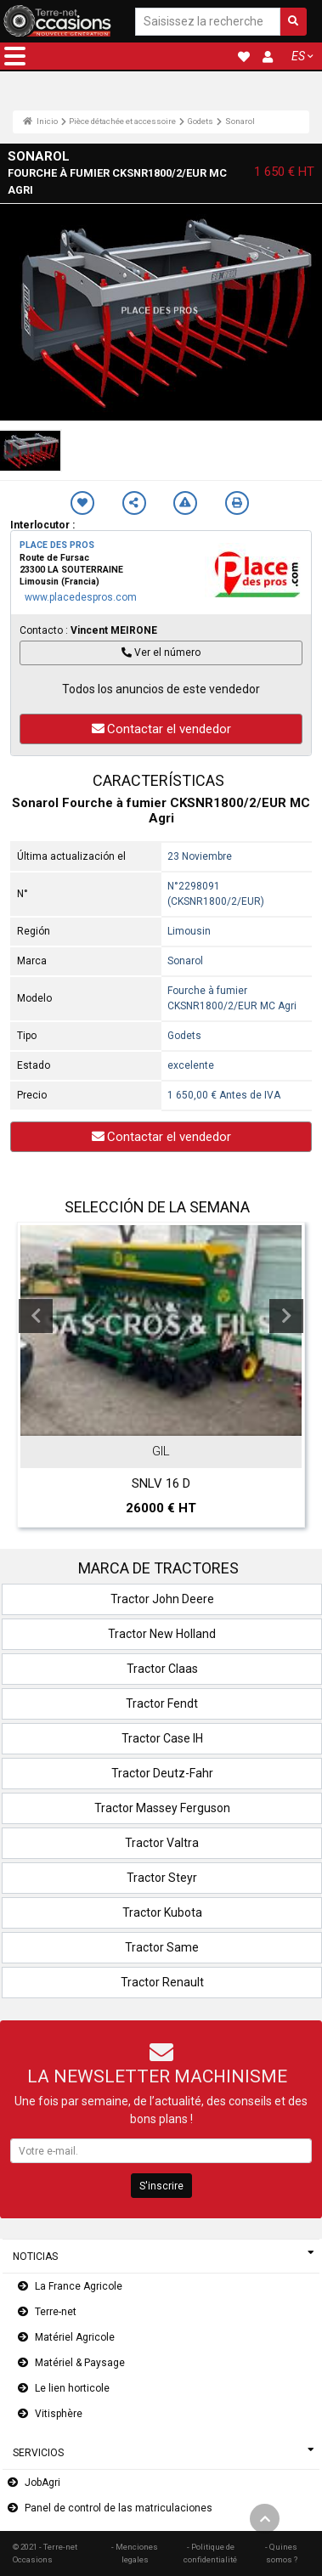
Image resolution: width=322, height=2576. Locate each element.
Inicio (40, 121)
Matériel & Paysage (80, 2363)
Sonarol (240, 121)
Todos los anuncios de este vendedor (161, 689)
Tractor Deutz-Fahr (162, 1773)
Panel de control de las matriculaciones (118, 2508)
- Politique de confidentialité (210, 2552)
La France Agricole (78, 2286)
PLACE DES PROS (57, 545)
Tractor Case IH (162, 1738)
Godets (200, 121)
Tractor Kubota (162, 1912)
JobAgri (42, 2482)
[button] (15, 56)
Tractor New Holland (162, 1634)
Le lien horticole (72, 2388)
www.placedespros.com (81, 597)
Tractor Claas (162, 1668)
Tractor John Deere (162, 1599)
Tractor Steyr (162, 1877)
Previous (36, 1316)
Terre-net (55, 2312)
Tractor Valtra (162, 1843)
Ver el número (161, 652)
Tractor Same (162, 1947)
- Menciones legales (134, 2552)
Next (286, 1316)
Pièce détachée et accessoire (122, 121)
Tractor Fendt (162, 1703)
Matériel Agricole (75, 2337)
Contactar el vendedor (161, 729)
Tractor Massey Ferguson (162, 1808)
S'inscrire (161, 2186)
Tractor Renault (162, 1982)
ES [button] (298, 56)
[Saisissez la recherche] (207, 22)
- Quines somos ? (281, 2552)
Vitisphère (58, 2414)
